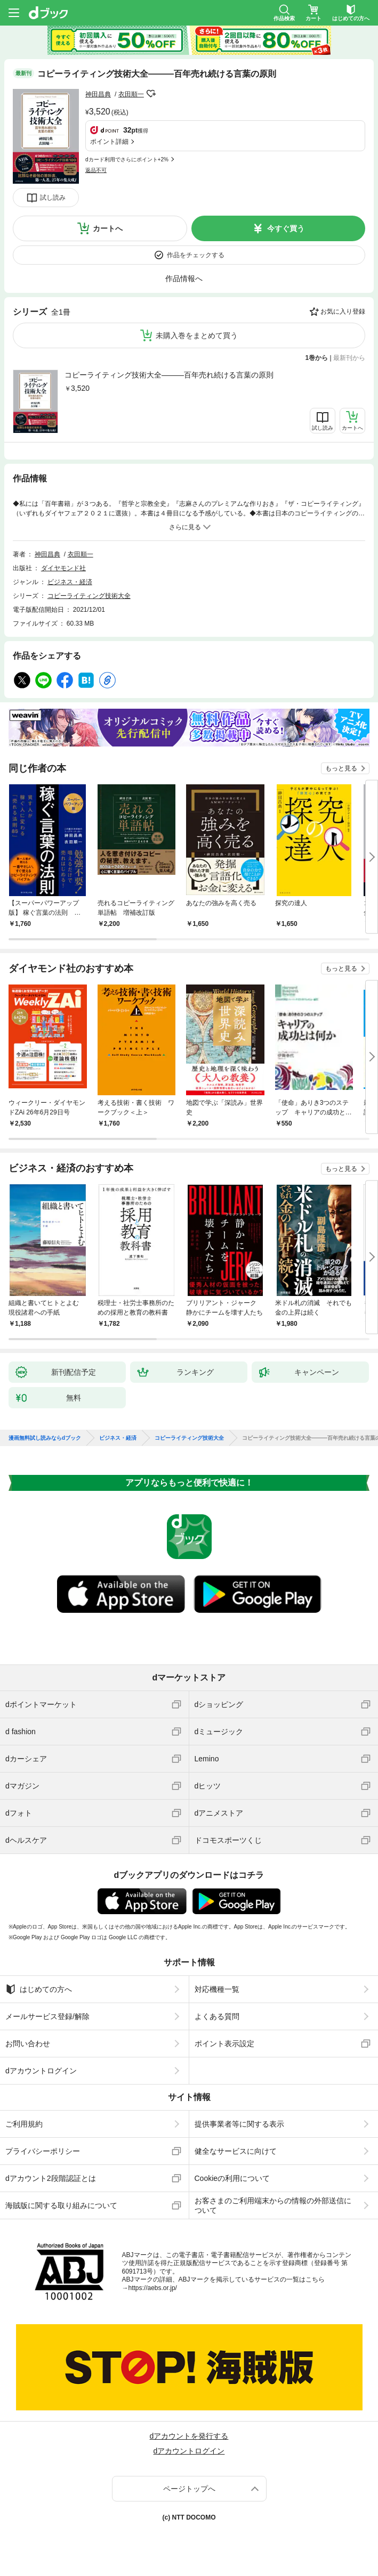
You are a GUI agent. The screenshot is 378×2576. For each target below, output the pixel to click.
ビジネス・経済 (69, 582)
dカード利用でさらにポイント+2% (126, 159)
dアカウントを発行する (189, 2436)
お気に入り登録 (342, 311)
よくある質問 (217, 2016)
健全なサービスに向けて (236, 2151)
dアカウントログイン (41, 2070)
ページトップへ (189, 2488)
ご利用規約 (24, 2124)
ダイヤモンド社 (63, 568)
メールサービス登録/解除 (47, 2016)
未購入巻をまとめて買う (197, 335)
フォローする (151, 93)
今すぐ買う (285, 228)
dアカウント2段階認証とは (50, 2178)
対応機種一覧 (217, 1989)
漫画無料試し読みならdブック (45, 1438)
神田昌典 (98, 94)
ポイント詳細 (109, 141)
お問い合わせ (27, 2043)
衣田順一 (131, 94)
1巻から (316, 358)
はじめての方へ (38, 1989)
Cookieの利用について (232, 2178)
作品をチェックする (195, 255)
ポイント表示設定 (224, 2043)
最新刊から (349, 358)
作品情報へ (184, 278)
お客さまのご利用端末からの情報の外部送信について (273, 2205)
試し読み (53, 197)
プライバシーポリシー (42, 2151)
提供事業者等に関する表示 (239, 2124)
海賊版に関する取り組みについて (61, 2205)
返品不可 (96, 170)
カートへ (108, 228)
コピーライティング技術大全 (89, 596)
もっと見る (341, 768)
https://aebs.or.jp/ (152, 2288)
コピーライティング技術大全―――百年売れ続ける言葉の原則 (169, 375)
